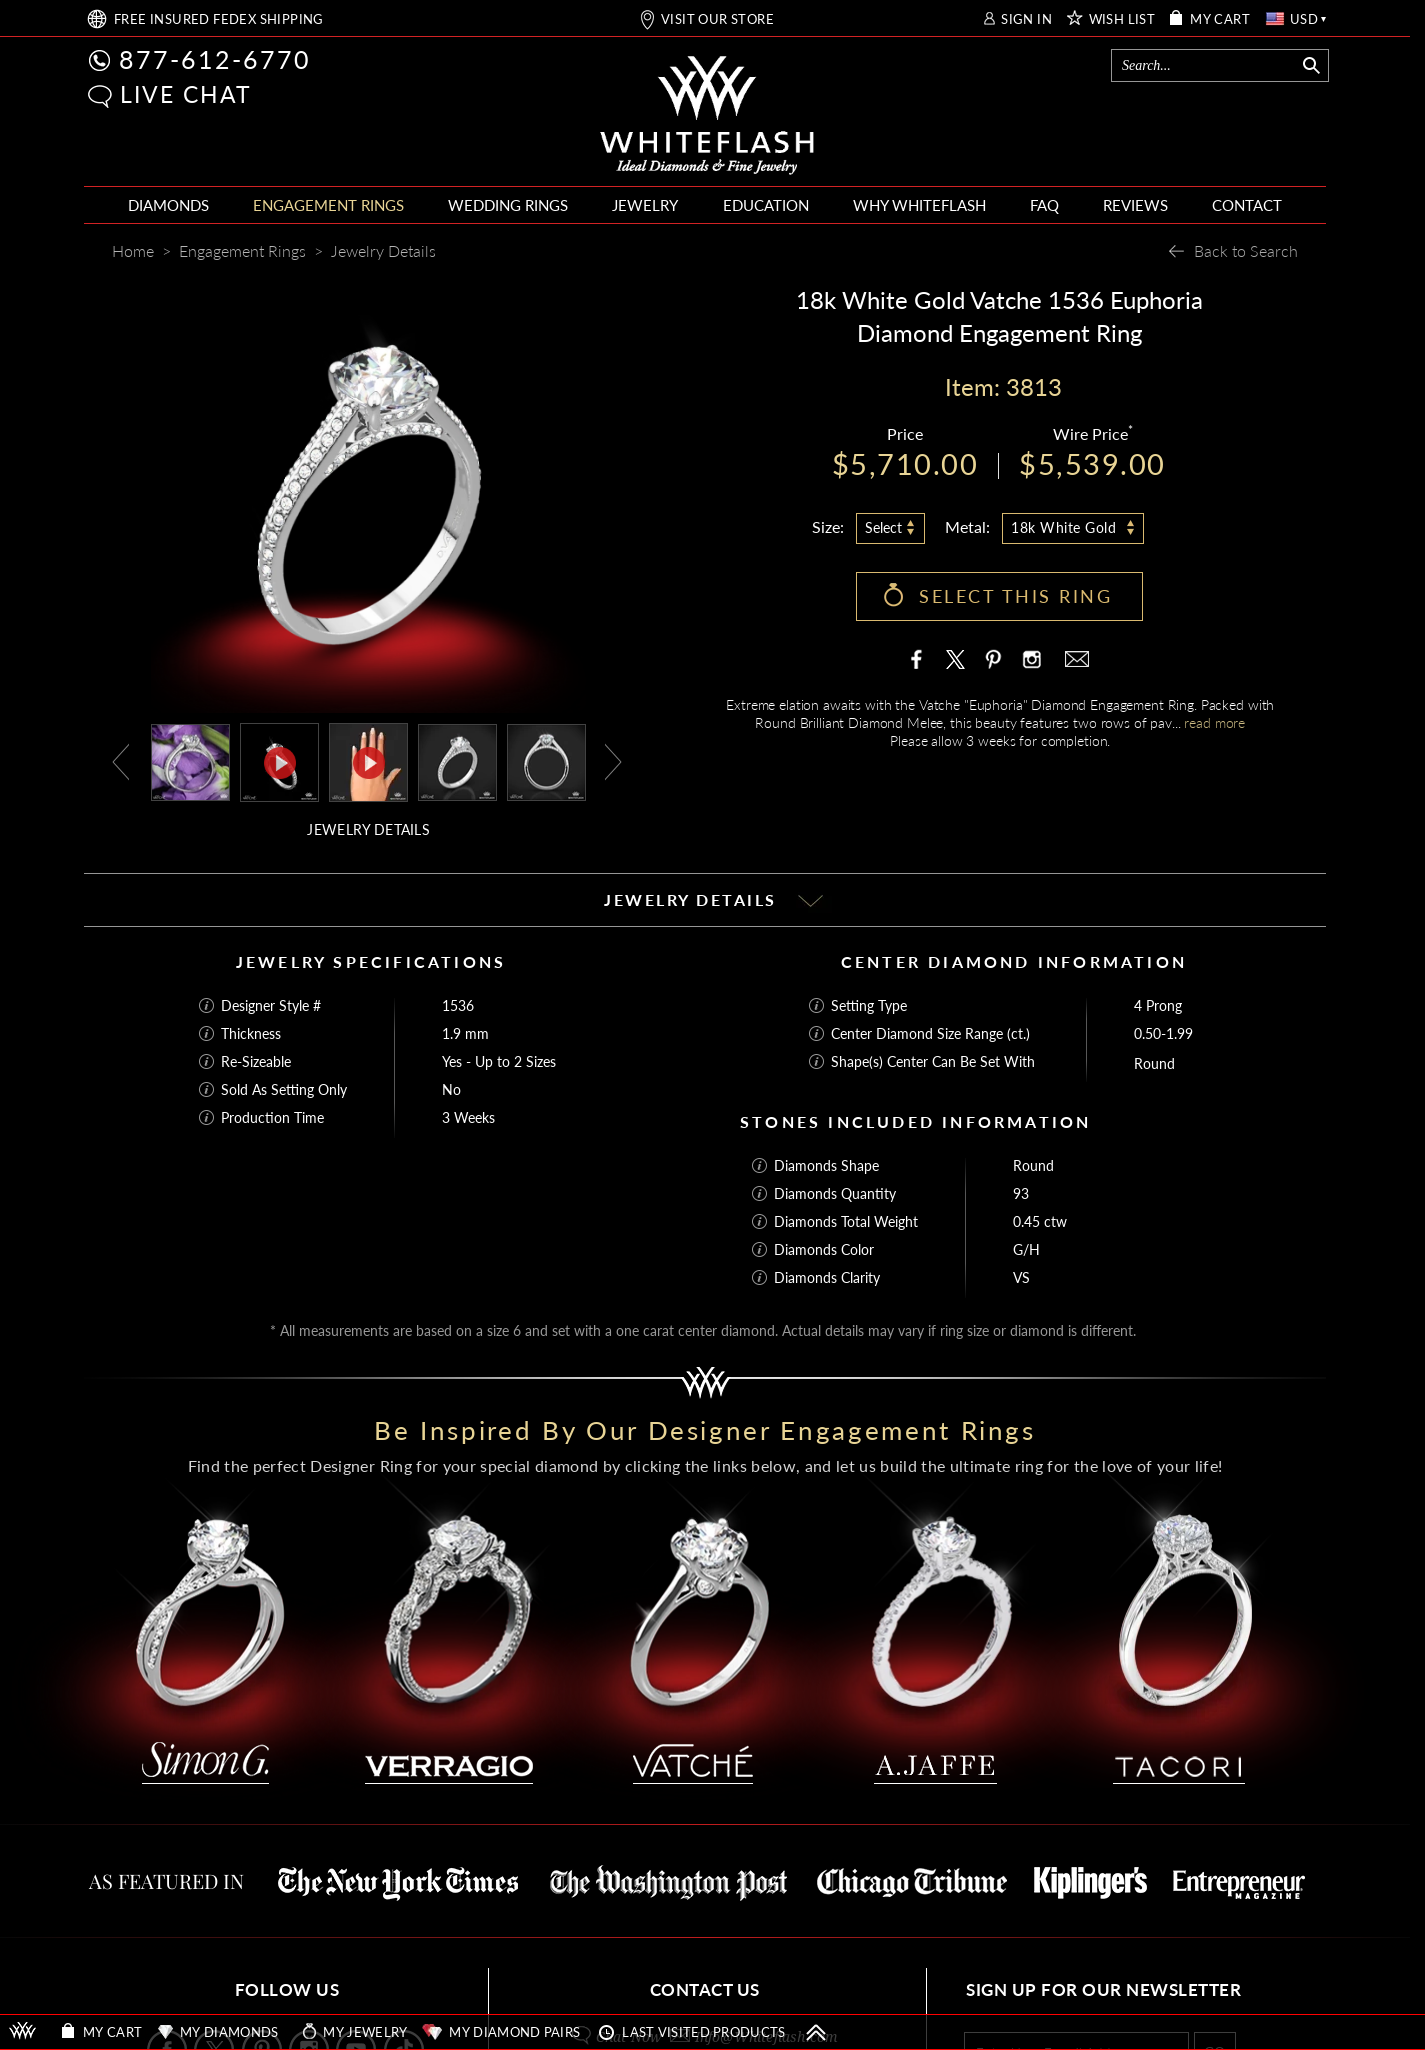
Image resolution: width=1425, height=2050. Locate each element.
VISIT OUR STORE (717, 19)
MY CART (1220, 19)
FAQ (1044, 205)
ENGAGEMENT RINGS (328, 205)
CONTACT (1247, 205)
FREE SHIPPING (219, 19)
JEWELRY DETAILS (368, 829)
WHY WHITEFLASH (919, 205)
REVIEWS (1135, 205)
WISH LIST (1122, 19)
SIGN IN (1026, 19)
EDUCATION (766, 205)
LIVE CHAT (186, 94)
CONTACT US (705, 1989)
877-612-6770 (215, 59)
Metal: (967, 526)
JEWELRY (645, 205)
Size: (828, 526)
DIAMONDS (168, 205)
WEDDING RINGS (508, 205)
